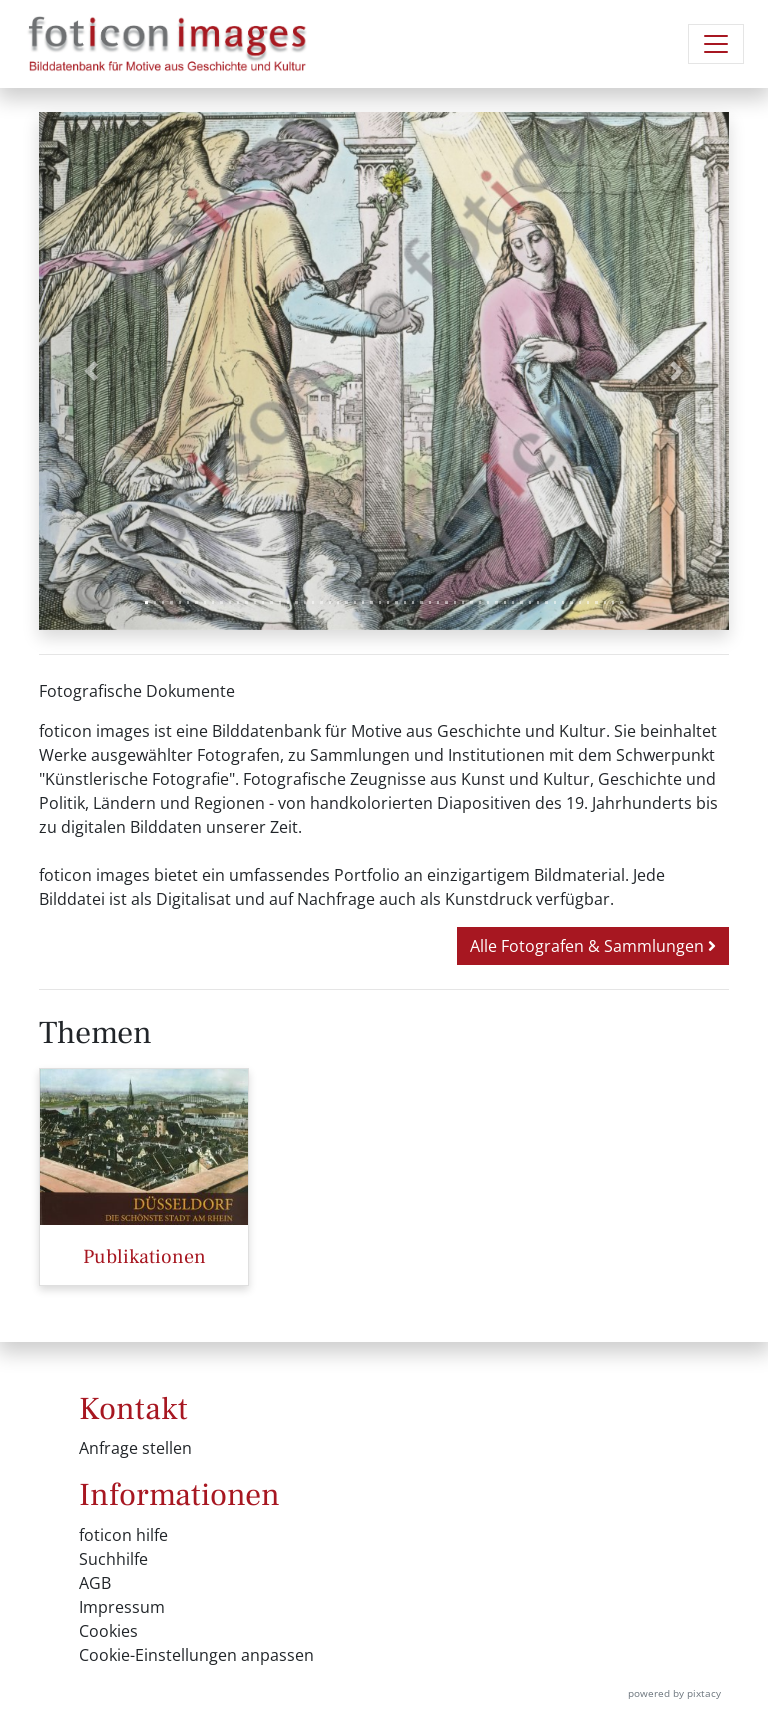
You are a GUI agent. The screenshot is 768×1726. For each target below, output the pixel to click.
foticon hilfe (123, 1535)
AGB (95, 1583)
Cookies (108, 1631)
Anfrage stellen (135, 1448)
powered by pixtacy (674, 1693)
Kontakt (133, 1409)
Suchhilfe (113, 1559)
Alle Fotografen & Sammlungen (593, 946)
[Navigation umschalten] (716, 44)
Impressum (122, 1607)
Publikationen (144, 1257)
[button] (91, 371)
